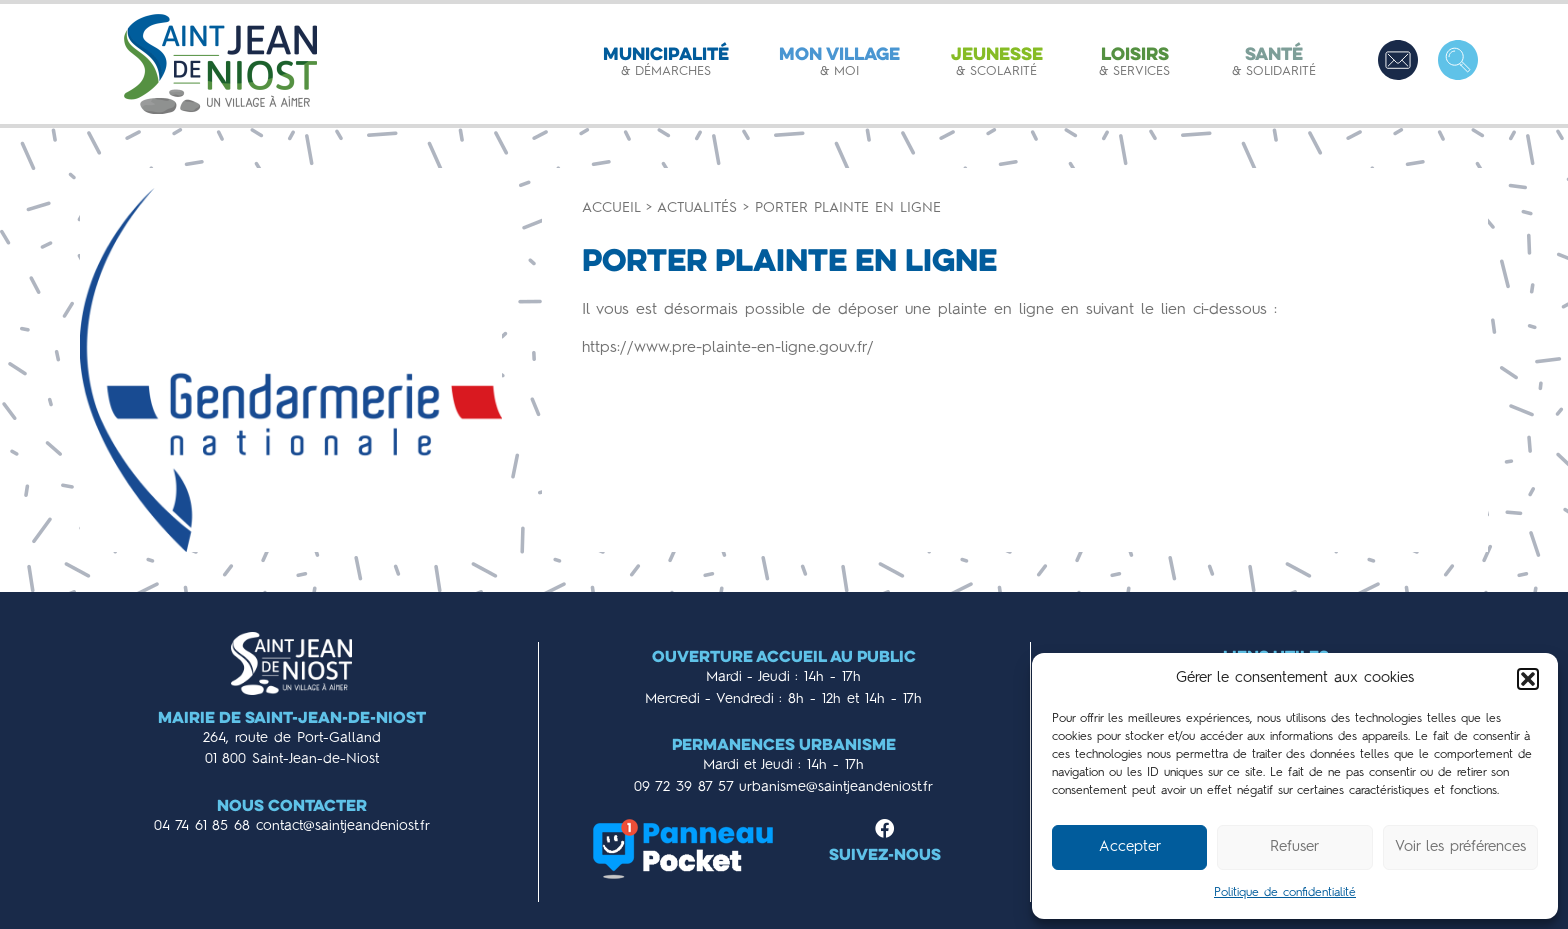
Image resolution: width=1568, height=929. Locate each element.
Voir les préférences (1460, 847)
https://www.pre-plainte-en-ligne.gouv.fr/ (728, 348)
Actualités (697, 208)
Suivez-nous (885, 857)
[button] (1528, 679)
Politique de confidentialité (1285, 893)
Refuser (1294, 847)
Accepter (1130, 847)
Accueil (611, 208)
